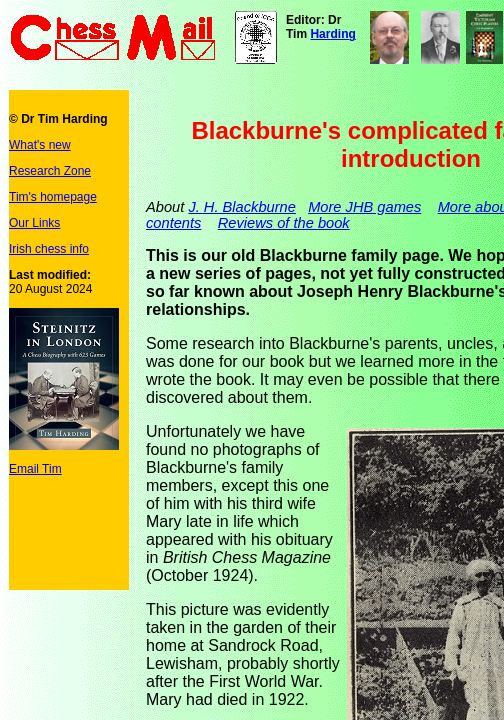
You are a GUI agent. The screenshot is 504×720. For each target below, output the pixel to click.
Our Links (34, 223)
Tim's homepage (53, 197)
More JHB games (364, 207)
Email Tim (35, 469)
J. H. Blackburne (242, 207)
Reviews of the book (284, 223)
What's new (40, 145)
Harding (332, 34)
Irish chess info (49, 249)
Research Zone (50, 171)
